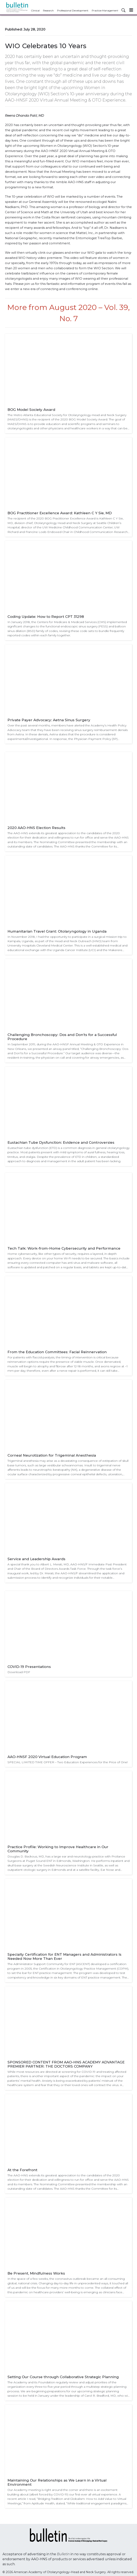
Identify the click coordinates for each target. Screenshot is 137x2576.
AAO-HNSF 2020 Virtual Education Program (47, 1757)
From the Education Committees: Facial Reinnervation (57, 1352)
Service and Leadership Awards (36, 1559)
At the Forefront (22, 2170)
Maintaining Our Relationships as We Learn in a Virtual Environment (56, 2482)
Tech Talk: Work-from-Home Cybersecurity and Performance (63, 1248)
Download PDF (18, 1672)
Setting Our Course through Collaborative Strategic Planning (63, 2377)
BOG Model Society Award (31, 410)
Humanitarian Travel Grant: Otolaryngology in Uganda (56, 931)
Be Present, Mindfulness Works (36, 2273)
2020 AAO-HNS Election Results (36, 828)
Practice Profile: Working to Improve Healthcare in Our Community (57, 1849)
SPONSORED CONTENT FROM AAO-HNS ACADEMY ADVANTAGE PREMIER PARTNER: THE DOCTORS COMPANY (66, 2064)
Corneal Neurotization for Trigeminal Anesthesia (51, 1455)
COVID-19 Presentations (29, 1667)
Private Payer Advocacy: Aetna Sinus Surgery (48, 720)
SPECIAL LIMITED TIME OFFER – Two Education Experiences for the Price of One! (67, 1762)
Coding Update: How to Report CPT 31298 (45, 617)
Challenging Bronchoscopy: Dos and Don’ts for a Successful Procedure (62, 1037)
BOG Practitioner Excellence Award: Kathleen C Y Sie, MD (59, 513)
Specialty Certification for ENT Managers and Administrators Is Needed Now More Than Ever (64, 1956)
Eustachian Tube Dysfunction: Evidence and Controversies (60, 1142)
